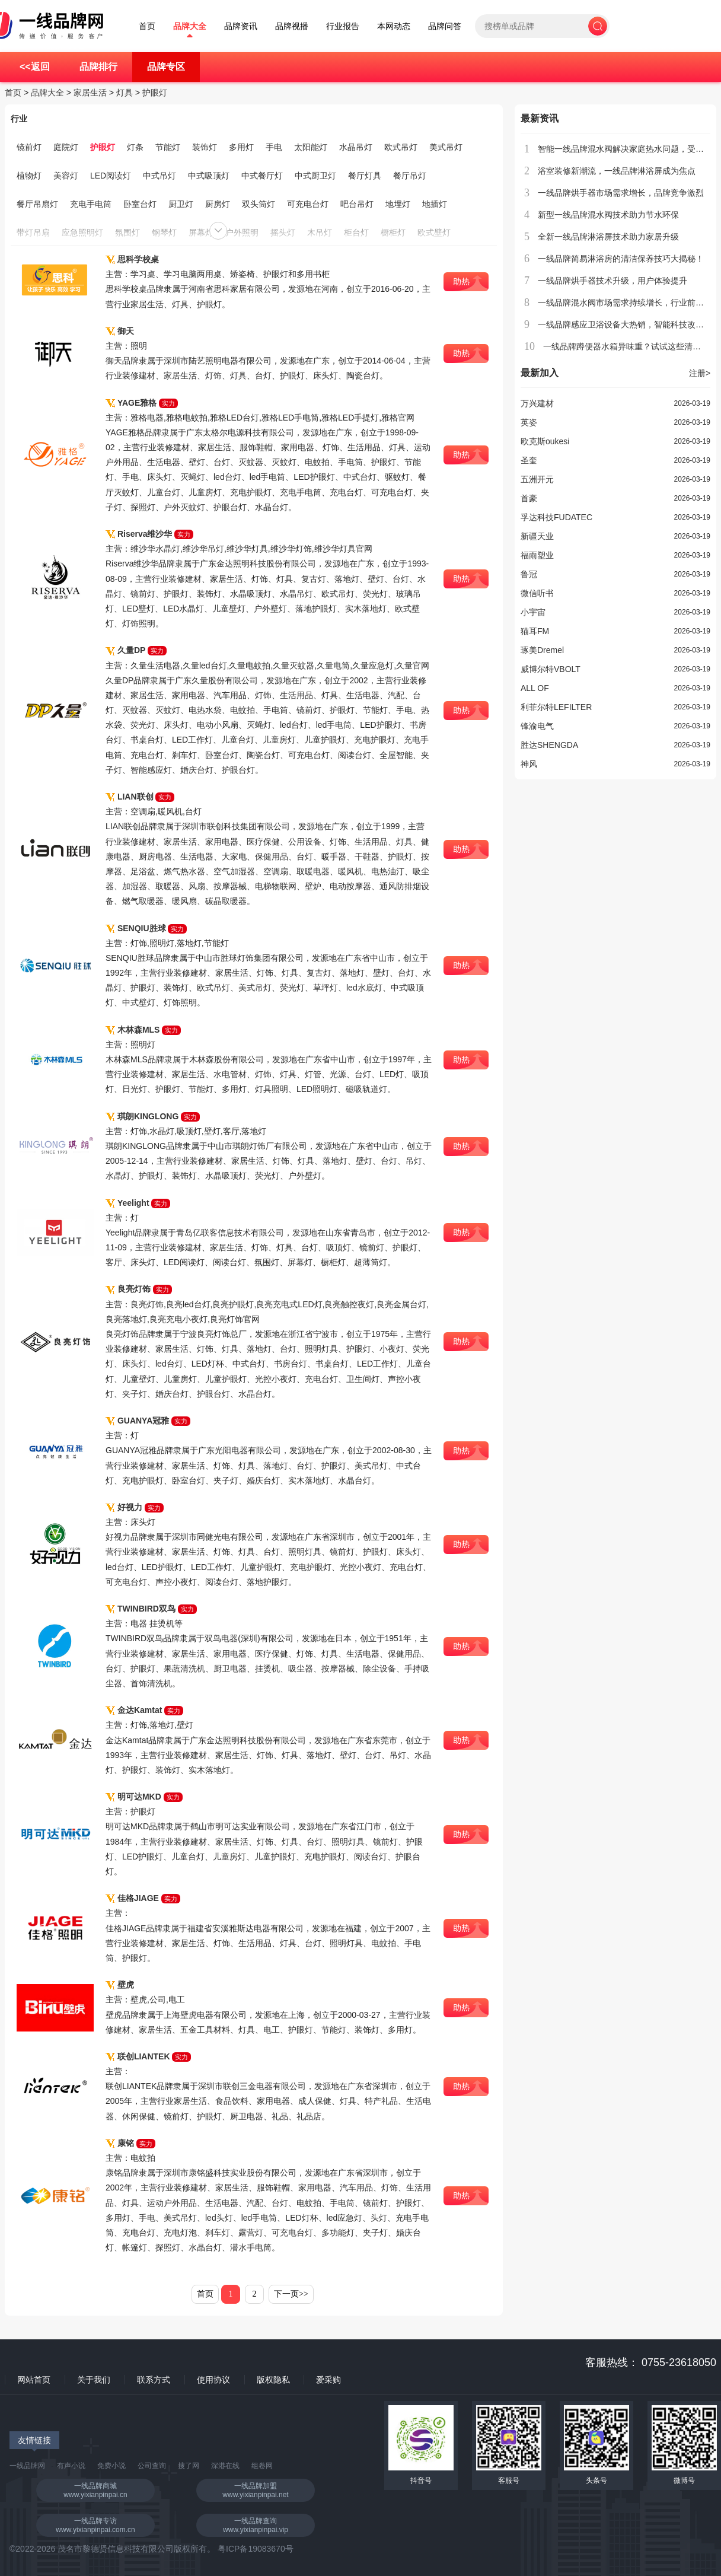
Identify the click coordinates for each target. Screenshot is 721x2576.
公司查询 (152, 2466)
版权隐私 (273, 2379)
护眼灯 (154, 92)
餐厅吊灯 (409, 175)
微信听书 (537, 593)
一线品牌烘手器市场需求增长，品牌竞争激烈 (621, 193)
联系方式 (153, 2379)
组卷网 (262, 2466)
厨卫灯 (180, 204)
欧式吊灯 (400, 147)
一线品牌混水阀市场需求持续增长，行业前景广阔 (629, 302)
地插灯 (434, 204)
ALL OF (535, 688)
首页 (147, 26)
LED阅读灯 (110, 175)
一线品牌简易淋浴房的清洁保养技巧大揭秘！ (621, 258)
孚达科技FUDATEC (556, 517)
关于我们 (93, 2379)
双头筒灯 (258, 204)
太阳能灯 (310, 147)
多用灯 (241, 147)
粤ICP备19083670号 (255, 2548)
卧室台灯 (140, 204)
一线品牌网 (27, 2466)
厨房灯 (217, 204)
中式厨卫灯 (315, 175)
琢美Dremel (542, 650)
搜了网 (188, 2466)
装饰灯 (204, 147)
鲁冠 (529, 574)
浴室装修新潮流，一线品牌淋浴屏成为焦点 (617, 171)
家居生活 (90, 92)
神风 (529, 764)
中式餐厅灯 (262, 175)
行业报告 (342, 26)
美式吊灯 (445, 147)
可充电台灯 (307, 204)
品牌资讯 (240, 26)
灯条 (135, 147)
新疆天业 (537, 536)
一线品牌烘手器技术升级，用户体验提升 (612, 280)
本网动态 (393, 26)
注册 (699, 373)
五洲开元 (537, 479)
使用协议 (213, 2379)
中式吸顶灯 (208, 175)
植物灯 (29, 175)
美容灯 (65, 175)
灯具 (124, 92)
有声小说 (71, 2466)
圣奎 (529, 460)
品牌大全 (189, 26)
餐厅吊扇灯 (37, 204)
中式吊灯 (159, 175)
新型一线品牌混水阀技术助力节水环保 (608, 214)
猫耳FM (535, 631)
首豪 (529, 498)
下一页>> (291, 2294)
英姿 (529, 422)
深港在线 (225, 2466)
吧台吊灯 (357, 204)
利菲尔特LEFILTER (556, 707)
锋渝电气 (537, 726)
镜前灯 (29, 147)
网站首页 (33, 2379)
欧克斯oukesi (545, 441)
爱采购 (328, 2379)
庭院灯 (65, 147)
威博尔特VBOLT (550, 669)
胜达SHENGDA (549, 745)
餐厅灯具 (364, 175)
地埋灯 (397, 204)
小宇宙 (533, 612)
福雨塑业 (537, 555)
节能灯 (167, 147)
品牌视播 (291, 26)
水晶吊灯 (355, 147)
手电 (274, 147)
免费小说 (111, 2466)
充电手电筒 (90, 204)
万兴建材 (537, 403)
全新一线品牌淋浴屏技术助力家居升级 (608, 236)
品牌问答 (444, 26)
